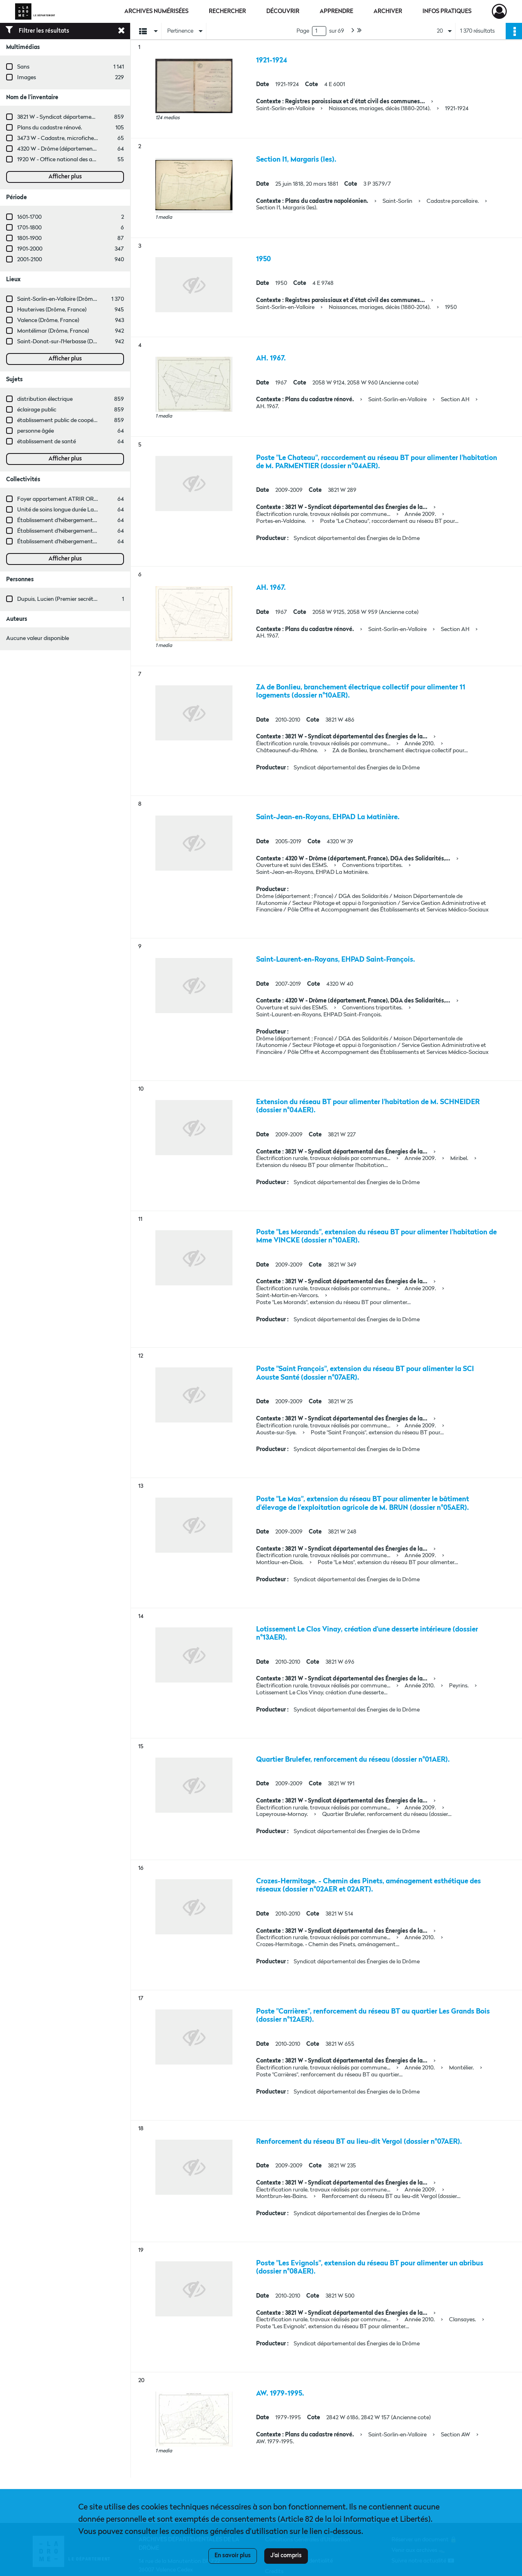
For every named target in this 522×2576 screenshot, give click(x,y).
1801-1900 (29, 238)
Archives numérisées (156, 11)
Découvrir (282, 11)
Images (26, 77)
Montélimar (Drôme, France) (53, 331)
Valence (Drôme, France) (48, 320)
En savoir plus (233, 2555)
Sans (23, 67)
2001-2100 (29, 259)
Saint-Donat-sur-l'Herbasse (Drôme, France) (72, 342)
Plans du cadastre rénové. (49, 128)
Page (302, 31)
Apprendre (336, 11)
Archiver (388, 11)
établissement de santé (46, 442)
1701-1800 (29, 228)
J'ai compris (286, 2555)
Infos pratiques (446, 11)
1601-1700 (29, 217)
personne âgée (35, 431)
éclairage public (36, 410)
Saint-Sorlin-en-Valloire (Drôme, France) (67, 299)
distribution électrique (45, 399)
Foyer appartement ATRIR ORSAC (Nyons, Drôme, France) (91, 499)
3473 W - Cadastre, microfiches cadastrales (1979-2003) (87, 138)
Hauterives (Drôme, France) (51, 310)
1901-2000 (29, 249)
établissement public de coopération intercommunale (85, 420)
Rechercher (227, 11)
